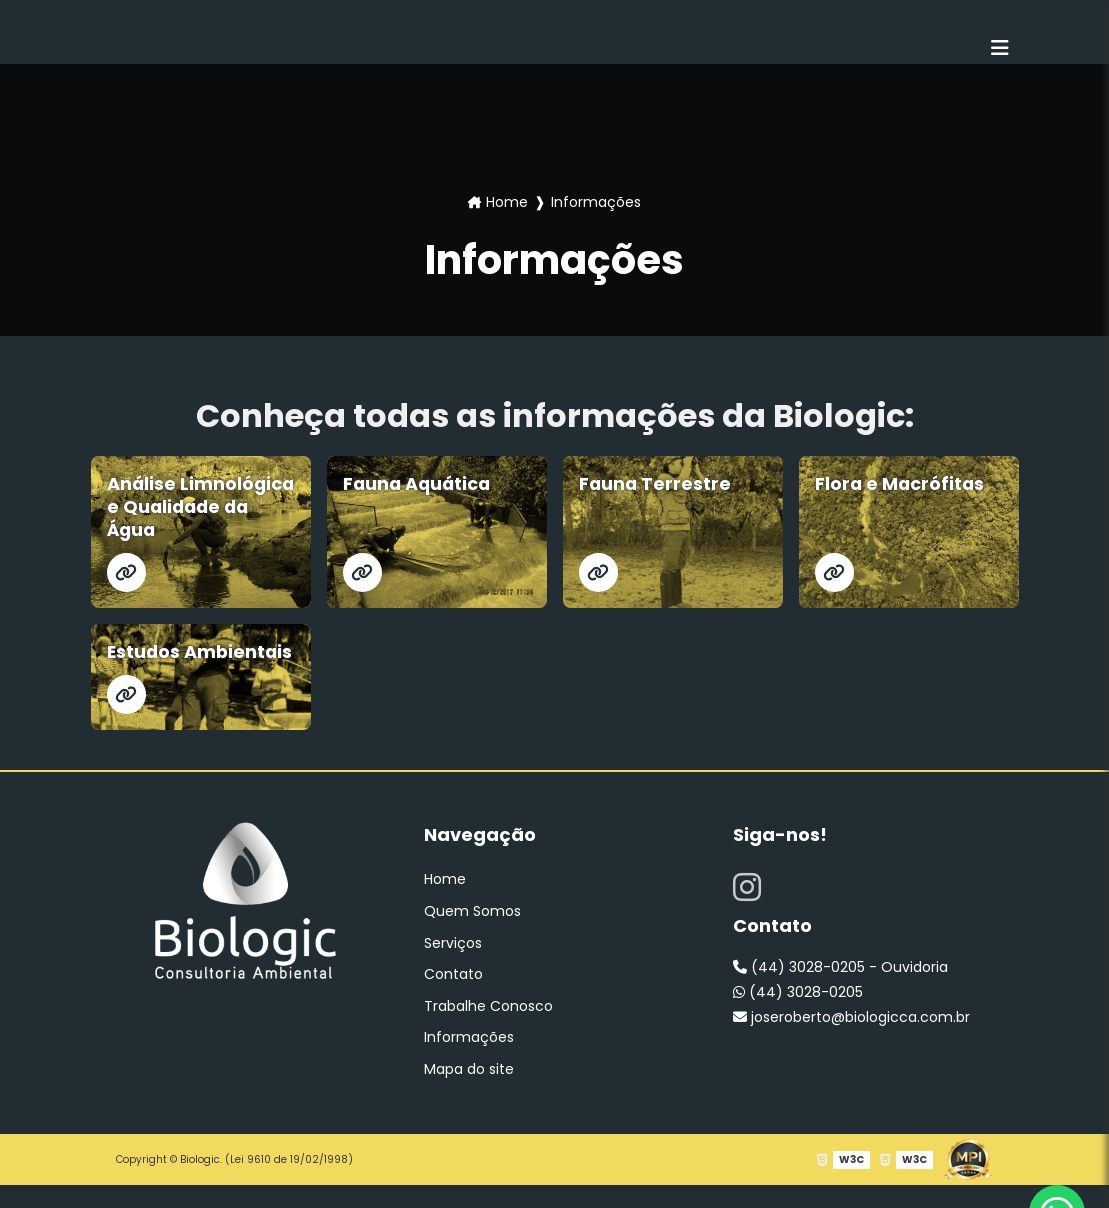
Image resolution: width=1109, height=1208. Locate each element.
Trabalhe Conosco (488, 1030)
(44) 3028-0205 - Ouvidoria (840, 994)
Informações (469, 1061)
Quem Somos (472, 937)
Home (507, 202)
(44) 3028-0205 (798, 1019)
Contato (453, 999)
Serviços (453, 968)
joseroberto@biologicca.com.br (851, 1044)
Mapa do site (469, 1092)
